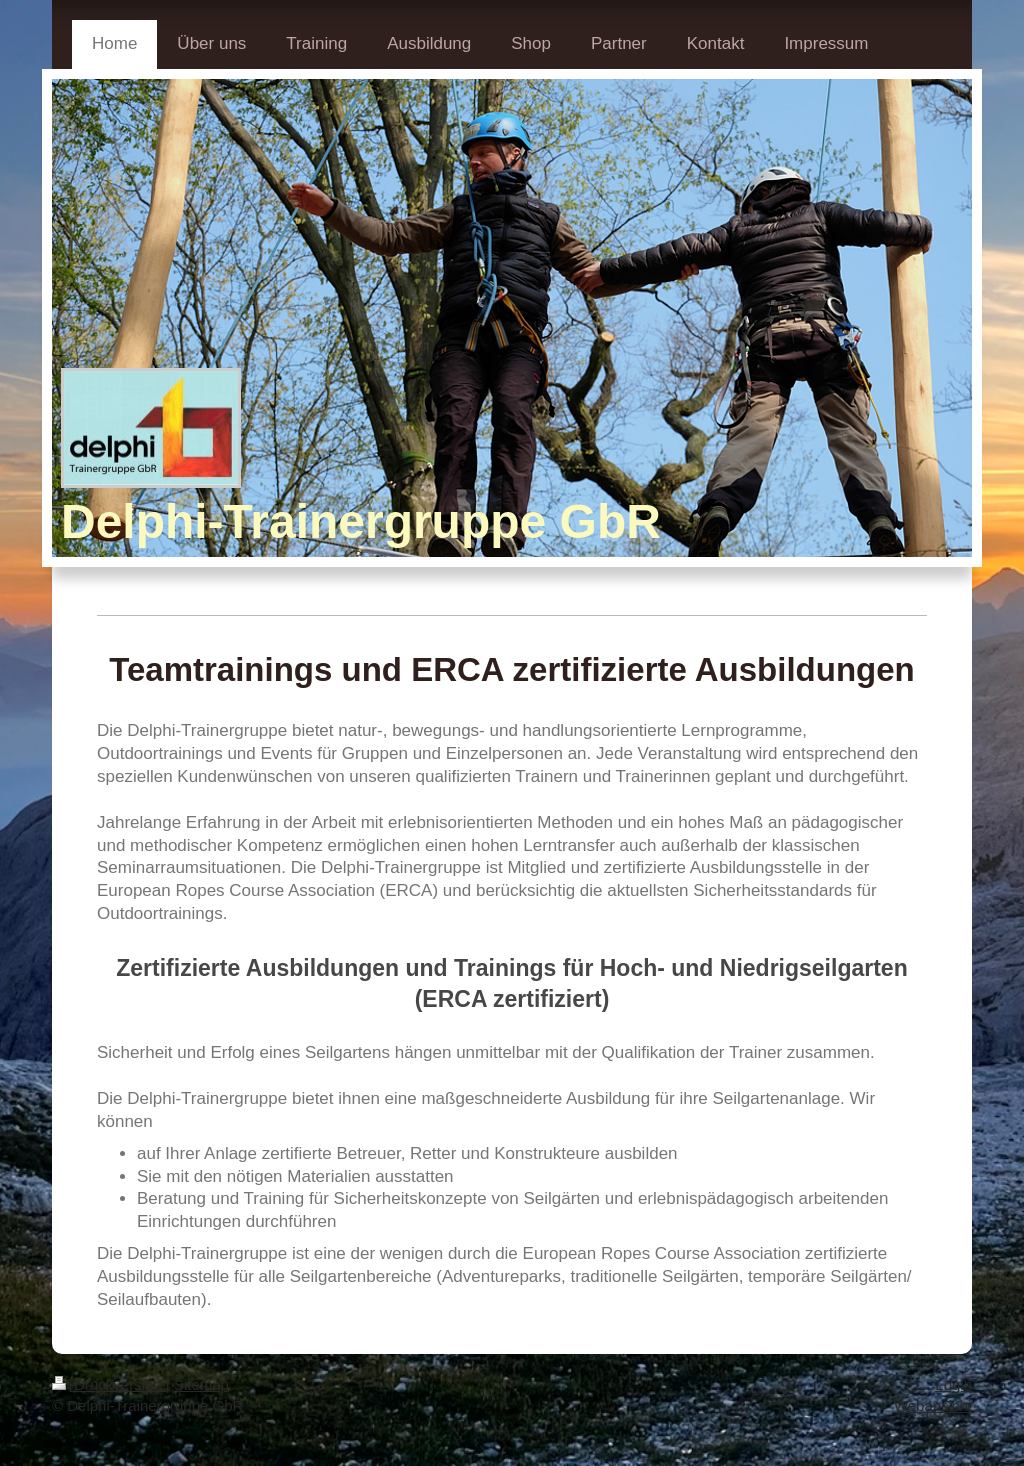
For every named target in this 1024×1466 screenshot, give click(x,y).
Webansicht (933, 1405)
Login (953, 1384)
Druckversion (109, 1384)
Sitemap (201, 1384)
